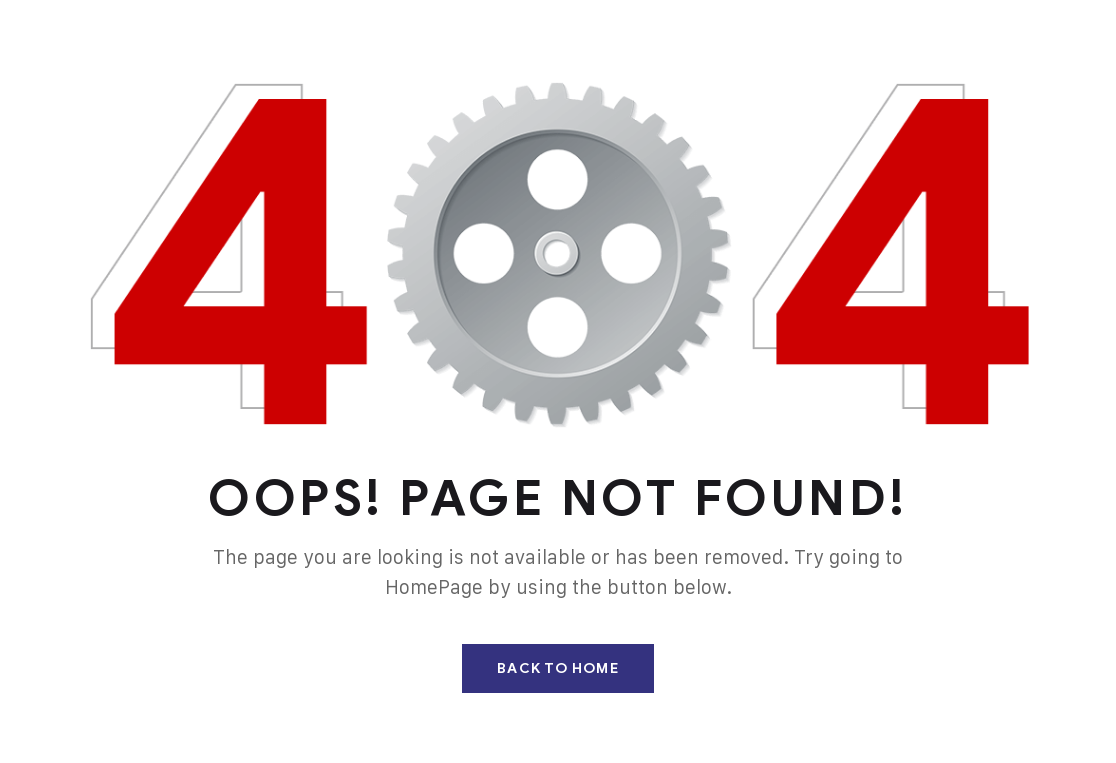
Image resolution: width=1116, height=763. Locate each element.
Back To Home (557, 668)
